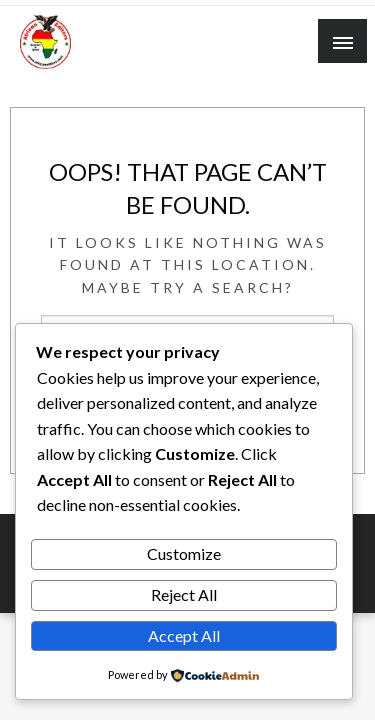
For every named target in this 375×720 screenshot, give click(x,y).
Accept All (184, 635)
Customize (184, 553)
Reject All (184, 594)
